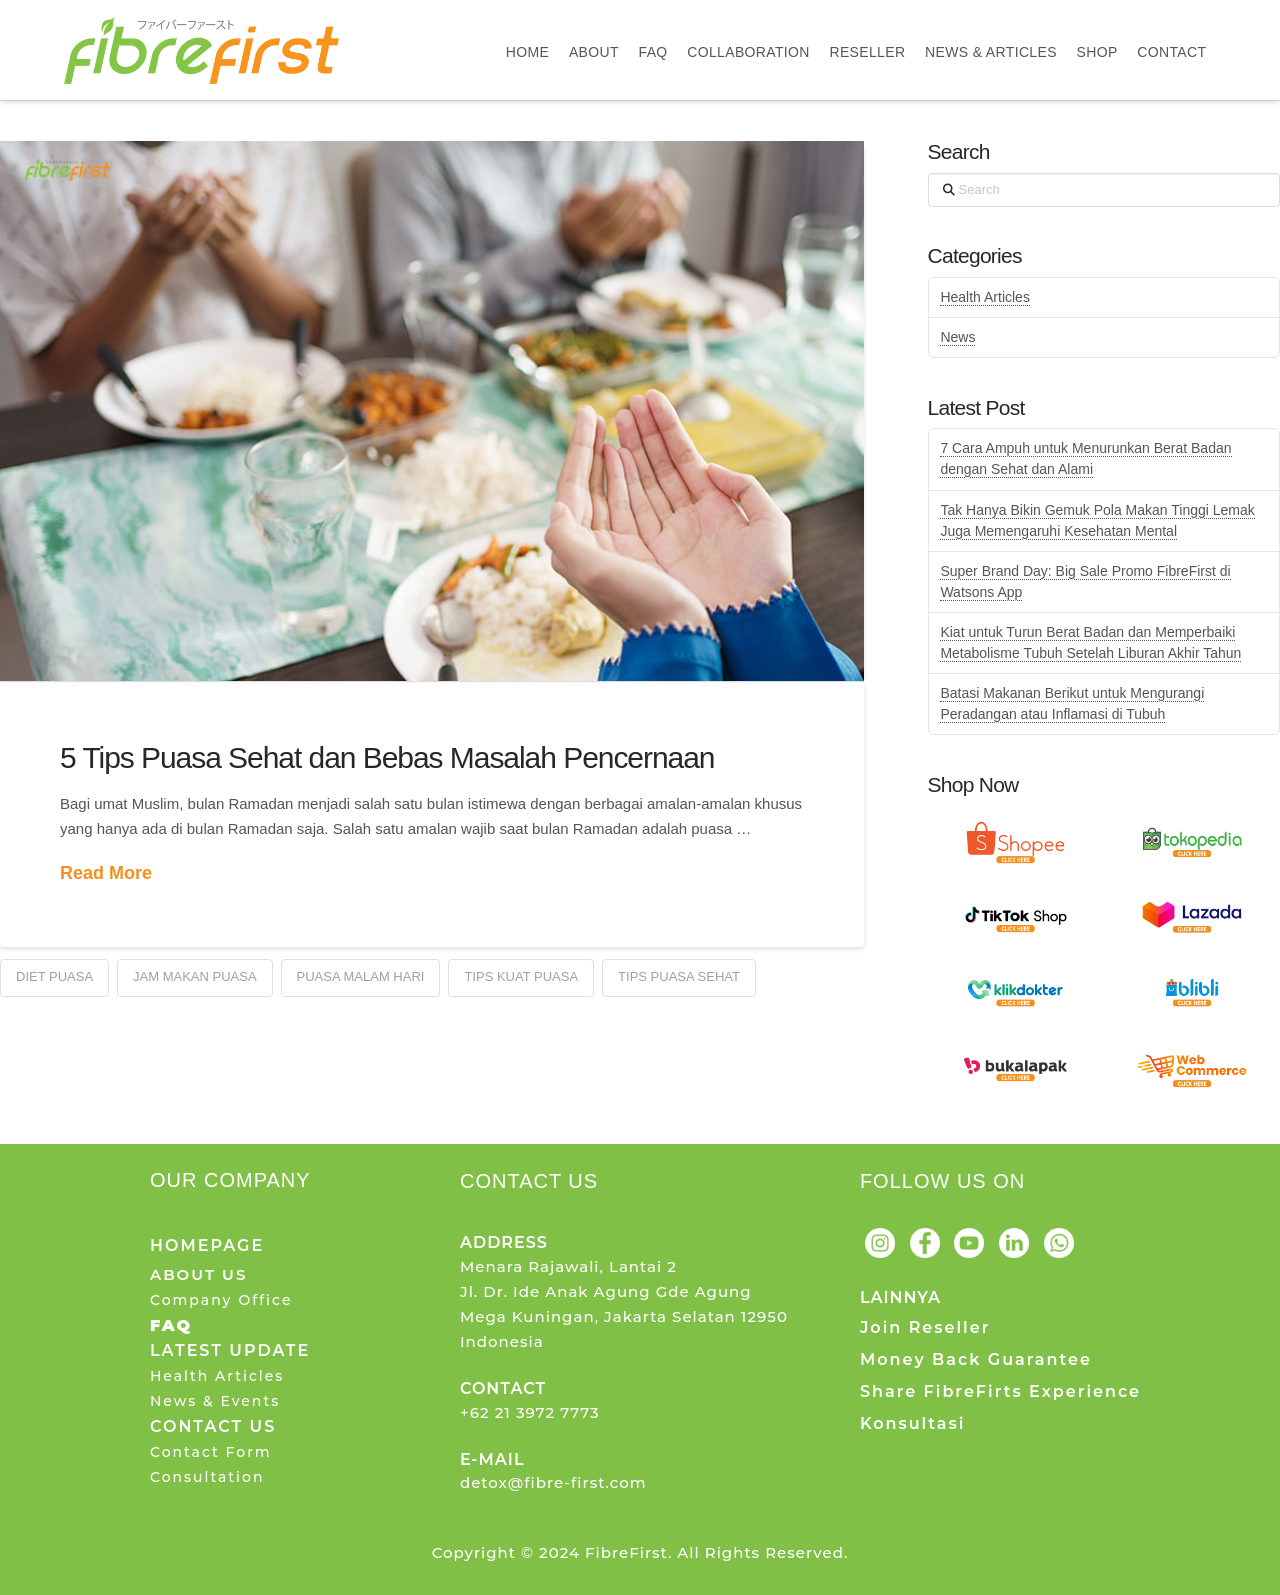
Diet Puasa (54, 976)
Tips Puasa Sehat (679, 976)
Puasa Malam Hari (361, 976)
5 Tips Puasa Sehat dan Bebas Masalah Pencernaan (387, 757)
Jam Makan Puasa (195, 976)
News (957, 337)
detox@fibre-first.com (553, 1482)
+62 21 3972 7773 (530, 1412)
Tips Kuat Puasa (521, 976)
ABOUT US (198, 1274)
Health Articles (984, 297)
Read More (106, 873)
